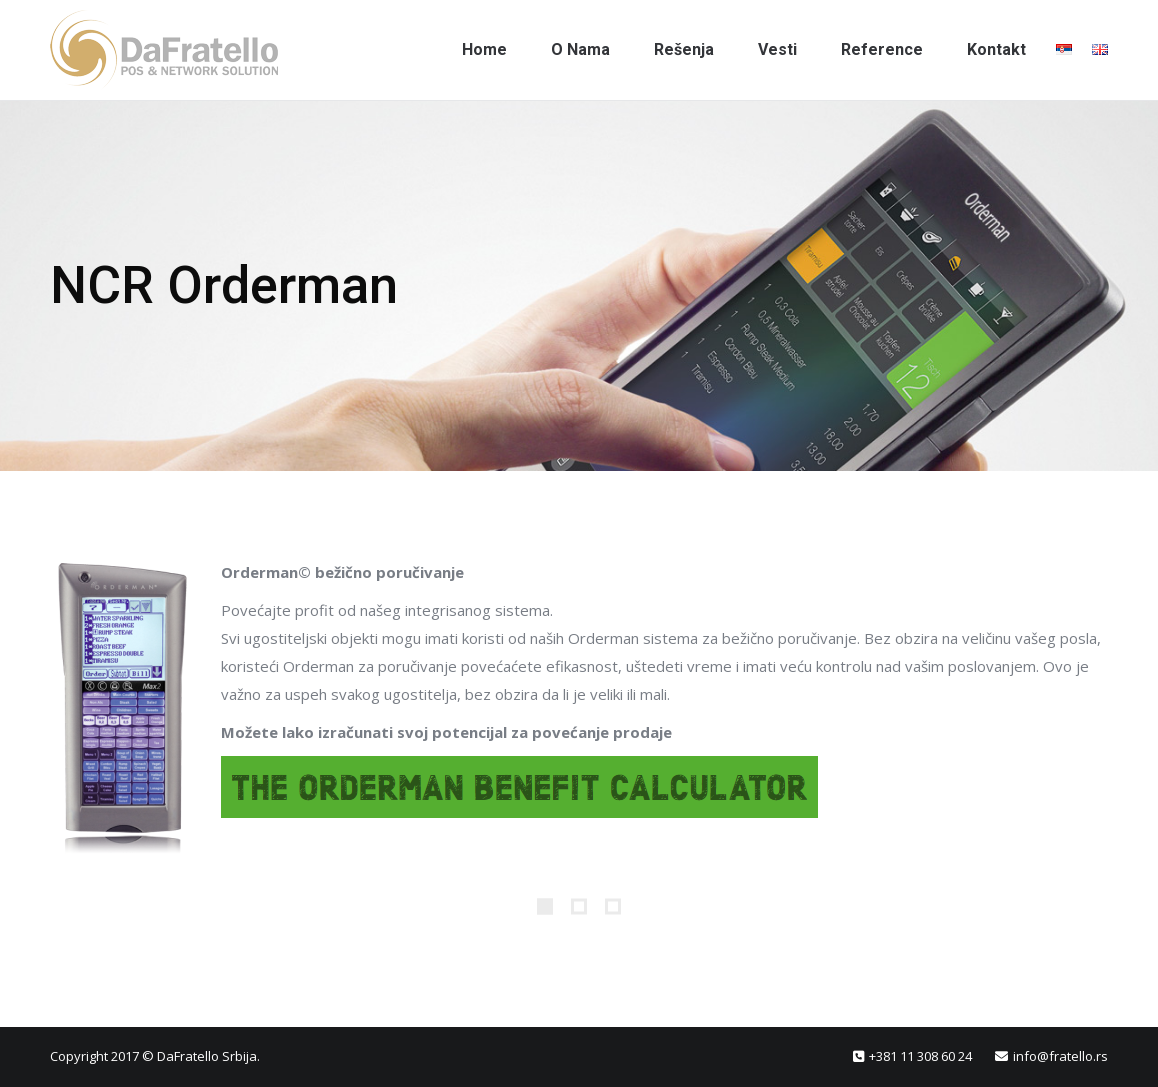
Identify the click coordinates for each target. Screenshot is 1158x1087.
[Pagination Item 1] (545, 906)
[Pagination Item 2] (579, 906)
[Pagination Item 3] (613, 906)
